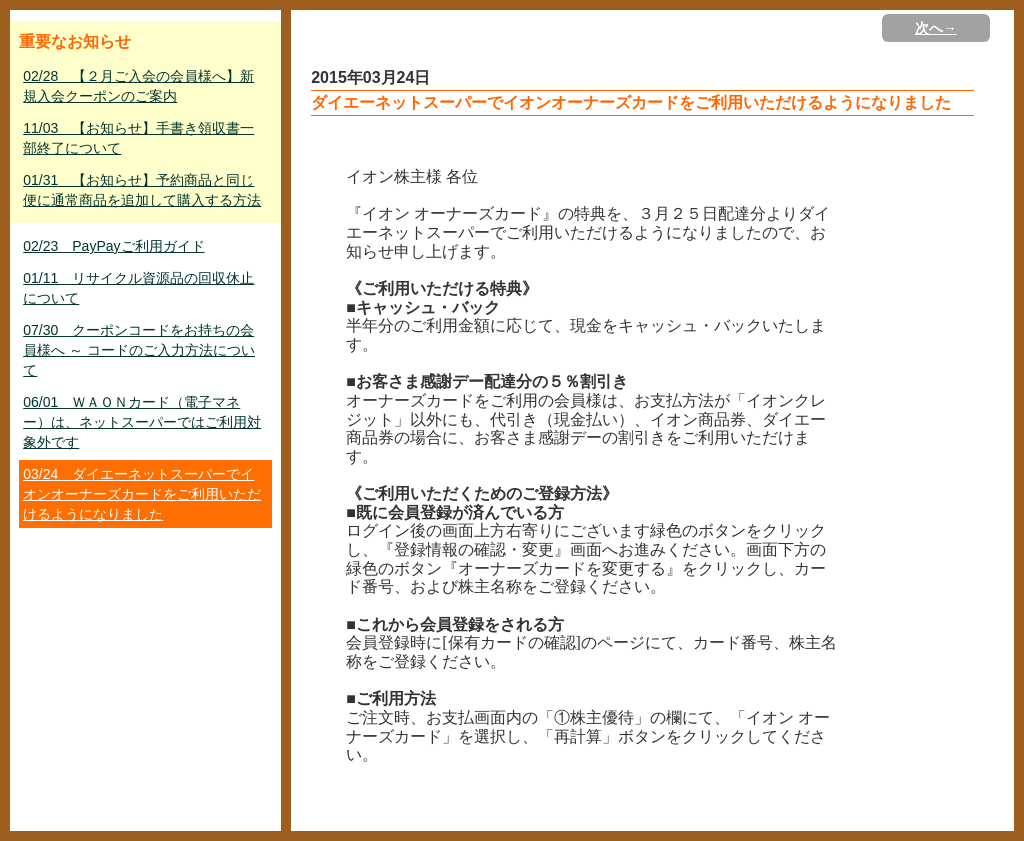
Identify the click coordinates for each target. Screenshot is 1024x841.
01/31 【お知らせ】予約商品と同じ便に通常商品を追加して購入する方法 (142, 190)
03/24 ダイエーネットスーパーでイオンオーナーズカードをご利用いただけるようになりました (142, 494)
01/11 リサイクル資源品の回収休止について (138, 288)
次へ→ (936, 28)
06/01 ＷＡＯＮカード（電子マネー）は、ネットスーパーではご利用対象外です (142, 422)
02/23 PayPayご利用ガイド (113, 246)
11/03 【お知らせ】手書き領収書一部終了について (138, 138)
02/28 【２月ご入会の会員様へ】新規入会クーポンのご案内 (138, 86)
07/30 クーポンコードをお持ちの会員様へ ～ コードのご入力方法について (139, 350)
